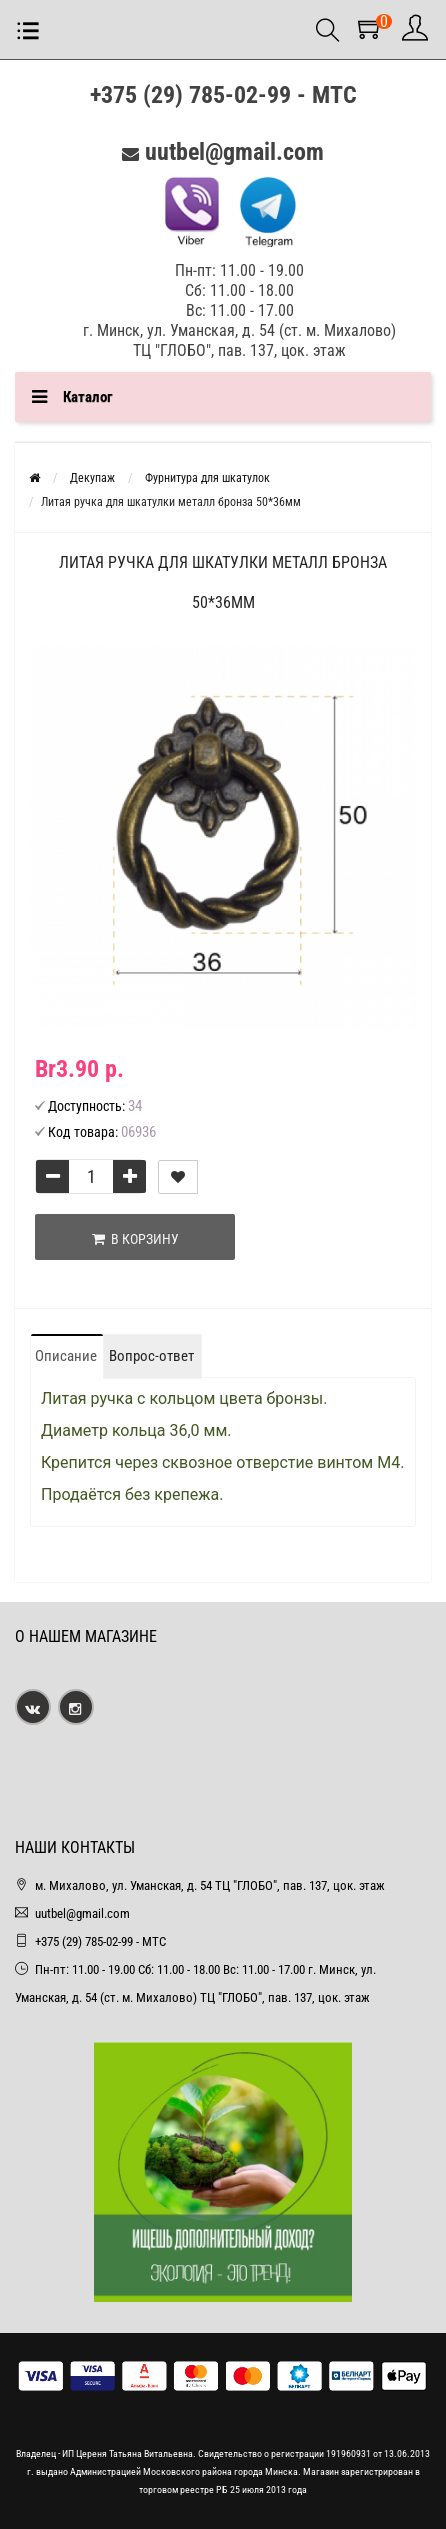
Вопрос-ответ (151, 1356)
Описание (66, 1356)
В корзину (135, 1239)
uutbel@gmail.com (234, 152)
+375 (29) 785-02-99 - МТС (223, 95)
